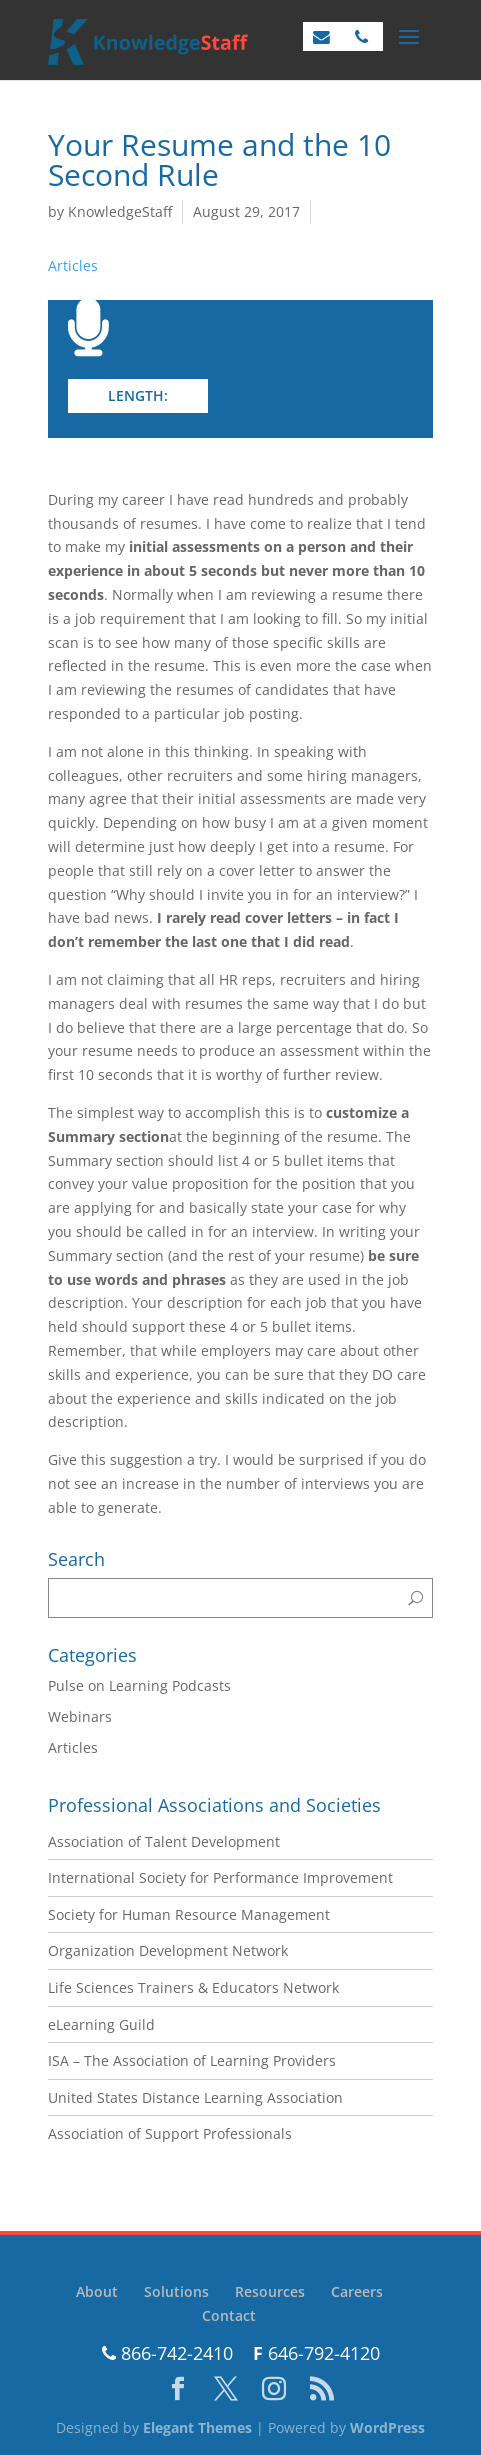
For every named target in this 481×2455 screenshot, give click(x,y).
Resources (270, 2291)
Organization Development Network (168, 1950)
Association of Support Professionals (170, 2133)
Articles (73, 265)
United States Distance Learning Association (195, 2097)
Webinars (80, 1716)
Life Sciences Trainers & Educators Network (193, 1987)
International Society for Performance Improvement (220, 1877)
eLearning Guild (101, 2024)
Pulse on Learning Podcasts (139, 1685)
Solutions (176, 2291)
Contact (229, 2315)
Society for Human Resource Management (189, 1914)
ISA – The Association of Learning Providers (192, 2060)
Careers (357, 2291)
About (97, 2291)
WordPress (387, 2427)
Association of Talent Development (164, 1841)
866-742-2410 (167, 2353)
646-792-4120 (316, 2353)
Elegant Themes (197, 2427)
